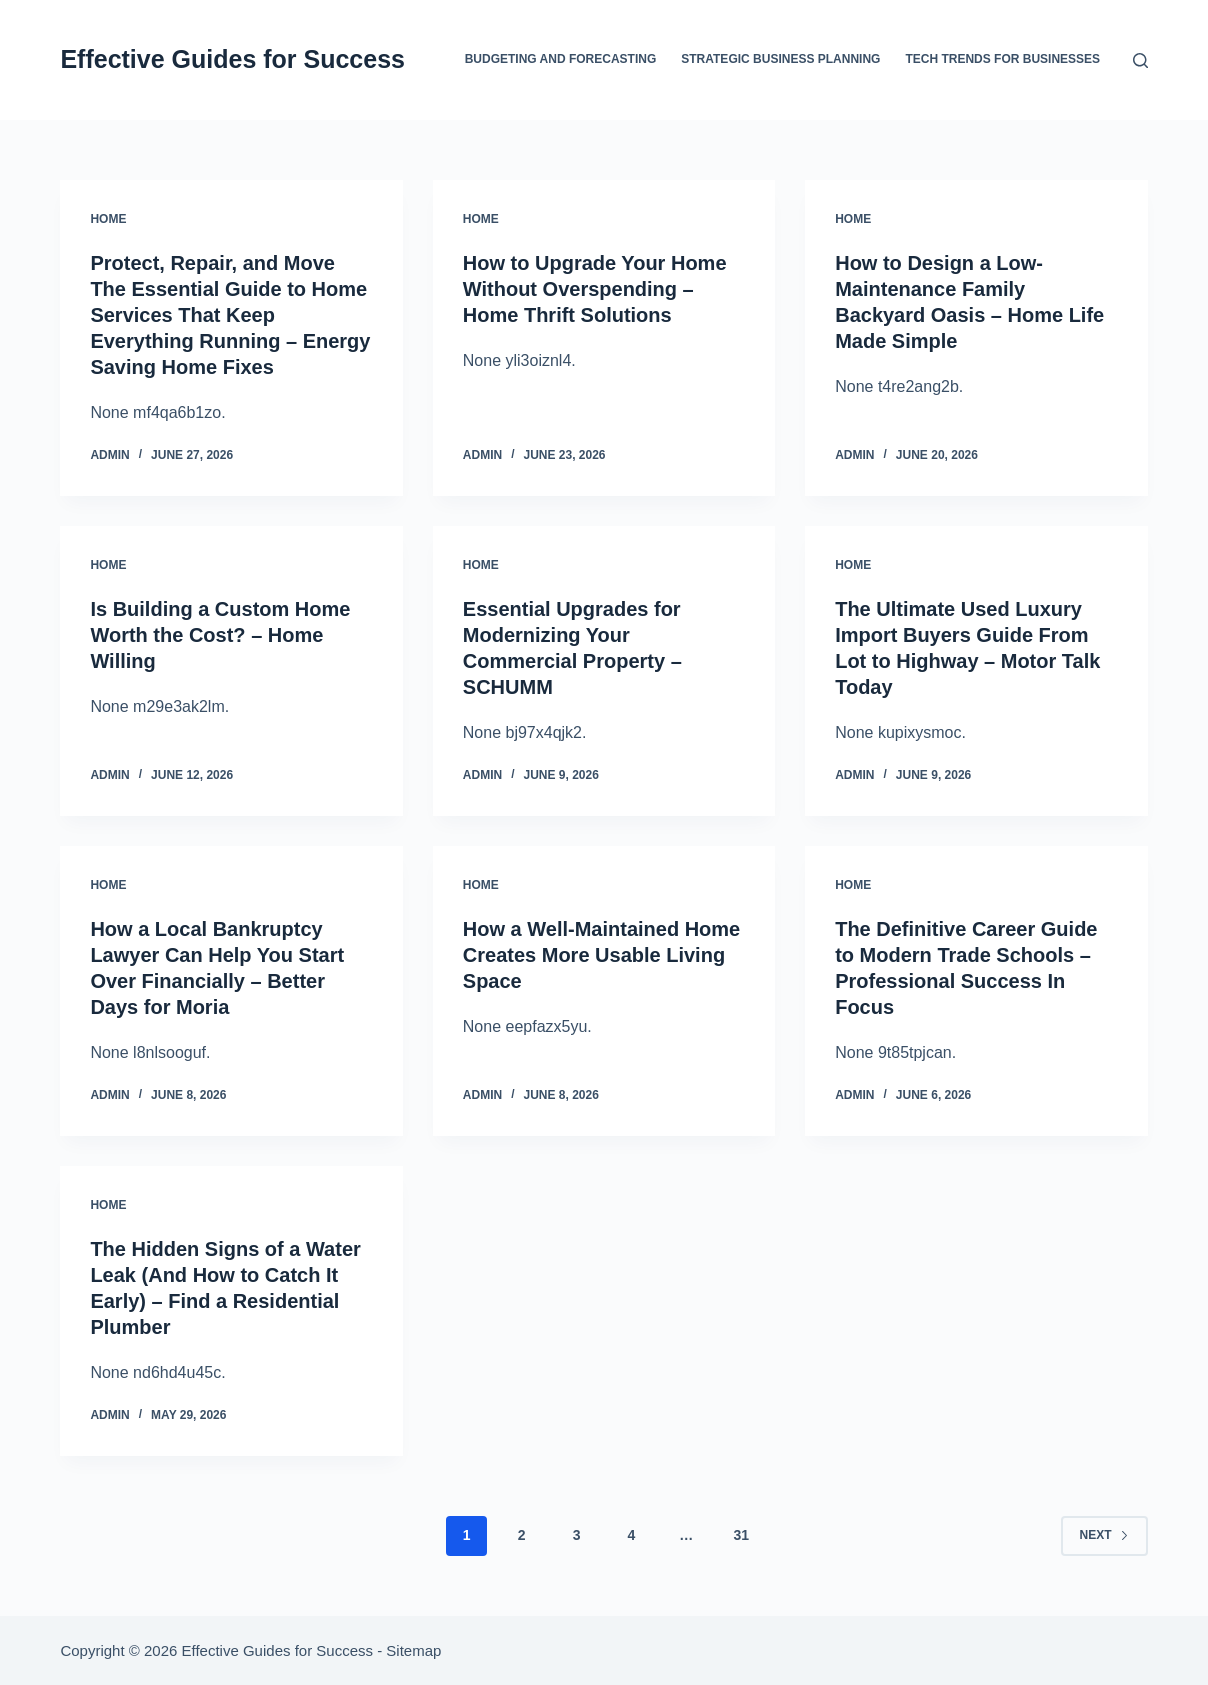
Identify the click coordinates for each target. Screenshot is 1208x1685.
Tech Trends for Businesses (1002, 59)
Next (1104, 1535)
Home (108, 219)
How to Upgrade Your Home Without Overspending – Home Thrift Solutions (595, 289)
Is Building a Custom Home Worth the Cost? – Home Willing (220, 635)
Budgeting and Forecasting (561, 59)
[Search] (1140, 60)
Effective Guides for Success (232, 59)
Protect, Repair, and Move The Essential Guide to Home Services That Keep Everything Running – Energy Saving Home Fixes (230, 315)
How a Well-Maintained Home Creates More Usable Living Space (601, 955)
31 (741, 1535)
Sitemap (413, 1650)
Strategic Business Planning (780, 59)
